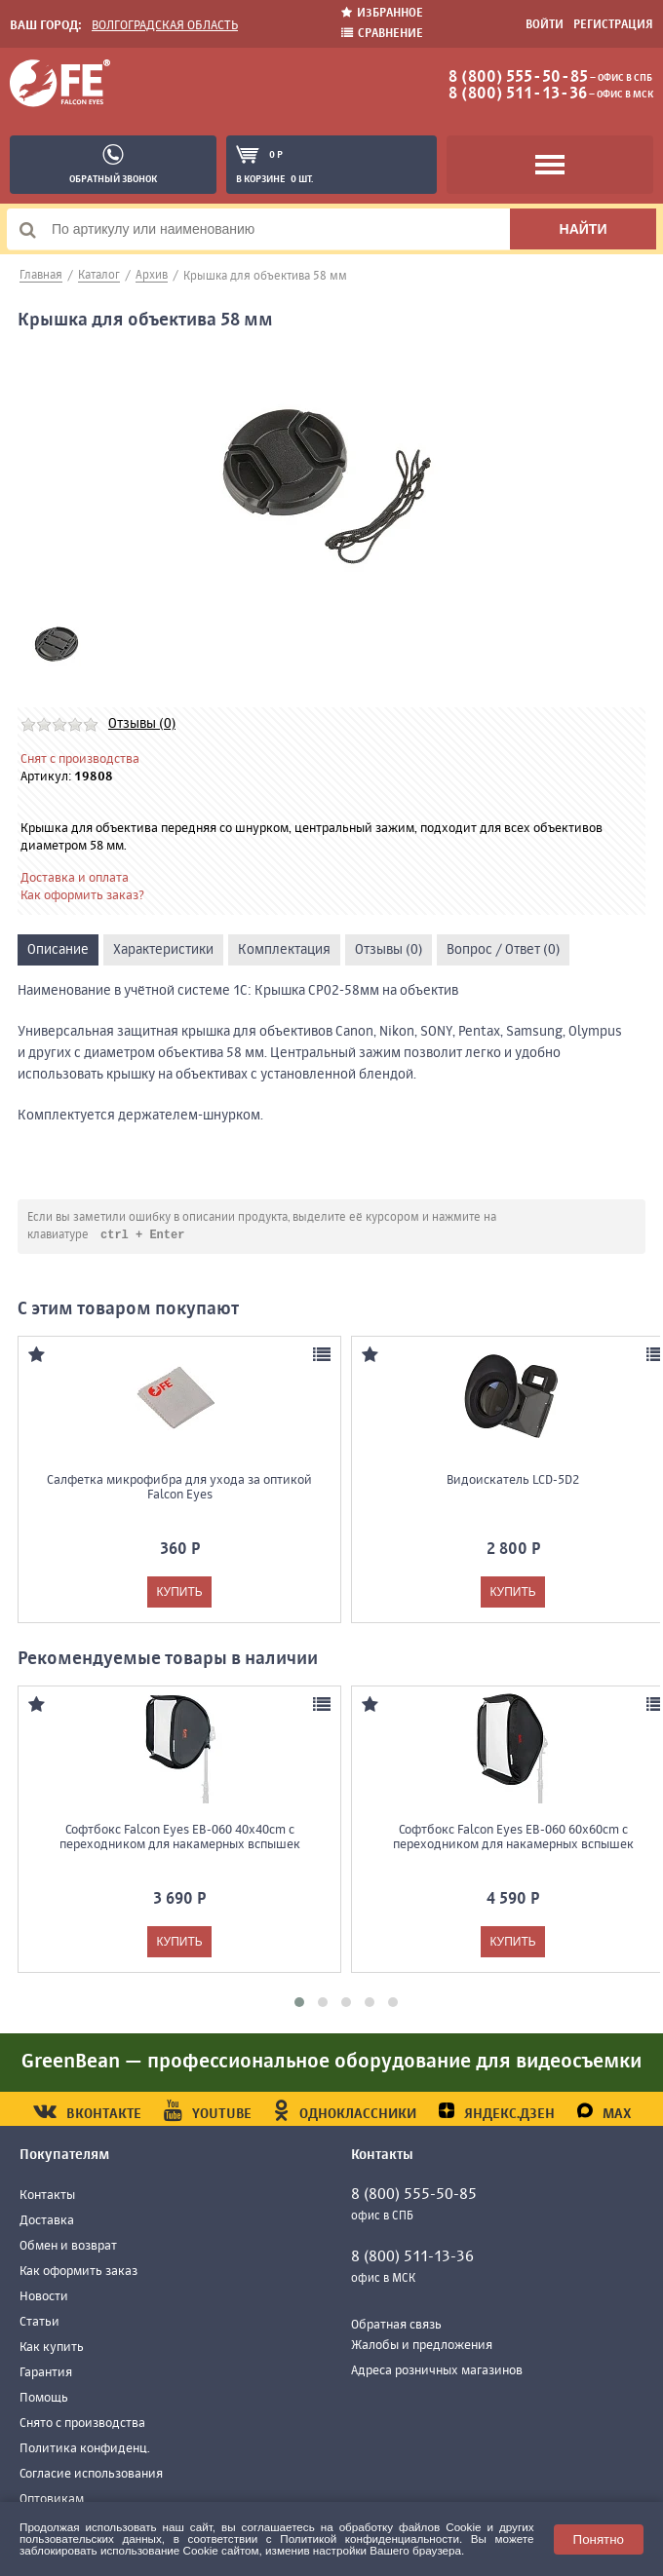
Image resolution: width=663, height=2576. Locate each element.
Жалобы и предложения (421, 2346)
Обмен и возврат (68, 2247)
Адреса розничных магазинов (437, 2372)
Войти (545, 25)
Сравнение (382, 33)
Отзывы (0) (142, 724)
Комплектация (284, 950)
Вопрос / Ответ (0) (503, 950)
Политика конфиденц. (85, 2449)
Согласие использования (91, 2475)
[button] (299, 2003)
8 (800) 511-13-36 (517, 94)
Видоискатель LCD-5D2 (513, 1481)
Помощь (44, 2399)
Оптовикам (52, 2500)
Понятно (598, 2539)
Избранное (382, 13)
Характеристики (163, 950)
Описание (58, 950)
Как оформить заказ (78, 2272)
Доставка (47, 2222)
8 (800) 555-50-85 (518, 78)
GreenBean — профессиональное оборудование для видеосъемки (331, 2063)
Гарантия (46, 2374)
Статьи (39, 2323)
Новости (44, 2298)
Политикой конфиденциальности (369, 2538)
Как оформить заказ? (82, 896)
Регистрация (613, 25)
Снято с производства (82, 2424)
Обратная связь (396, 2326)
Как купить (52, 2348)
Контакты (47, 2196)
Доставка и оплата (74, 878)
